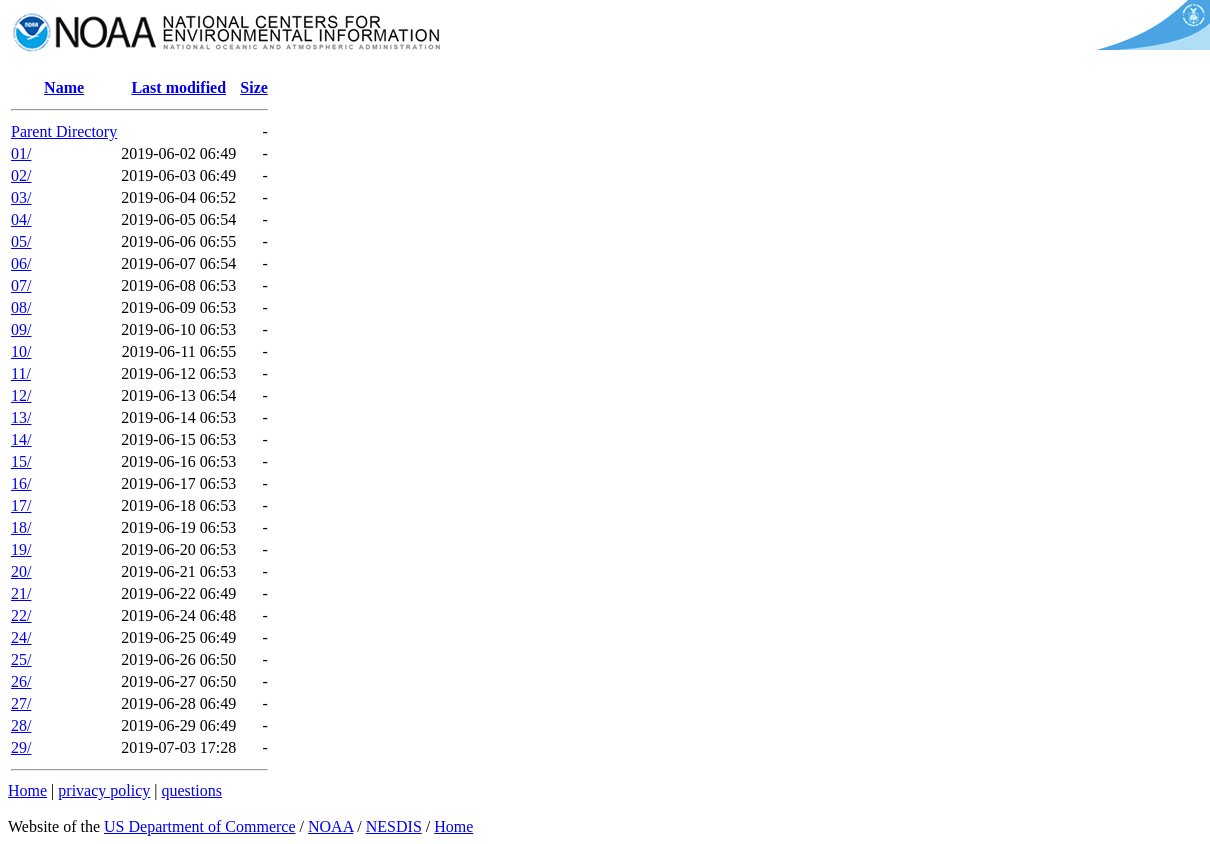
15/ (21, 461)
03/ (21, 197)
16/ (21, 483)
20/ (21, 571)
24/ (21, 637)
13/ (21, 417)
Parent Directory (64, 131)
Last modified (178, 87)
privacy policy (104, 790)
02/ (21, 175)
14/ (21, 439)
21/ (21, 593)
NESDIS (394, 826)
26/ (21, 681)
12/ (21, 395)
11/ (21, 373)
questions (191, 790)
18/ (21, 527)
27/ (21, 703)
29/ (21, 747)
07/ (21, 285)
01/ (21, 153)
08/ (21, 307)
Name (64, 87)
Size (254, 87)
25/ (21, 659)
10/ (21, 351)
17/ (21, 505)
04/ (21, 219)
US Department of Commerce (200, 826)
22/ (21, 615)
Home (27, 790)
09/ (21, 329)
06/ (21, 263)
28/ (21, 725)
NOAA (330, 826)
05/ (21, 241)
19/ (21, 549)
